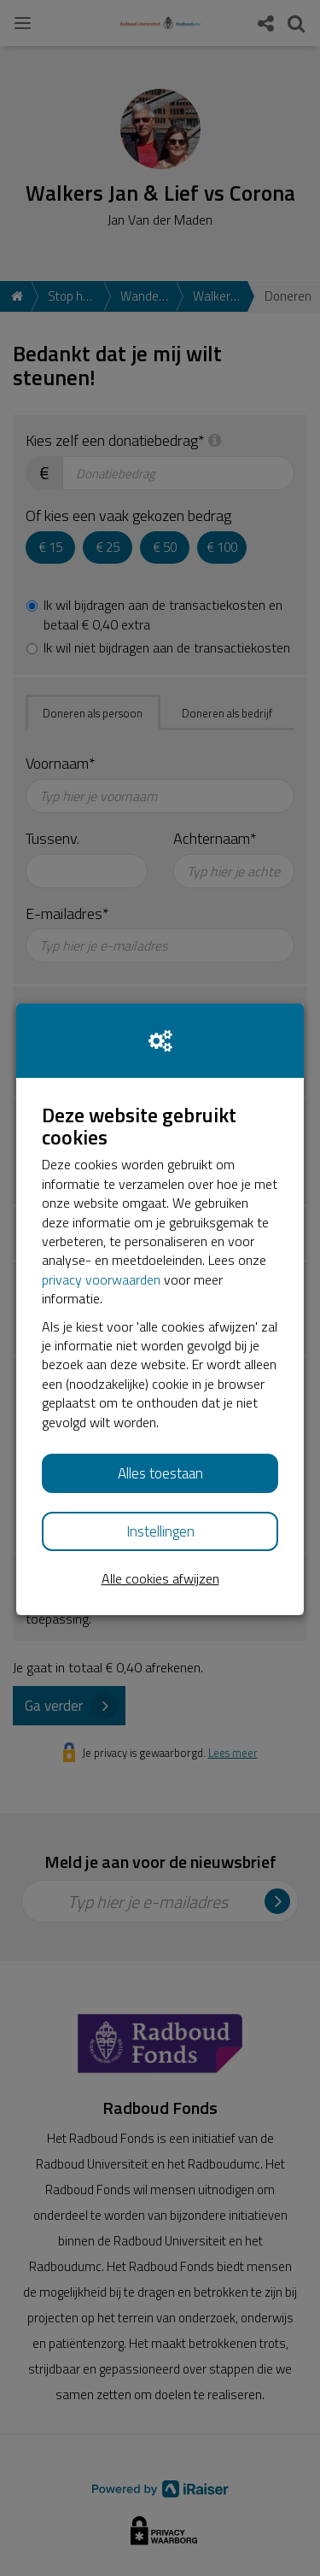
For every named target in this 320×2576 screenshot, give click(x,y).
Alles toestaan (160, 1473)
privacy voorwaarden (101, 1279)
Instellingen (160, 1531)
